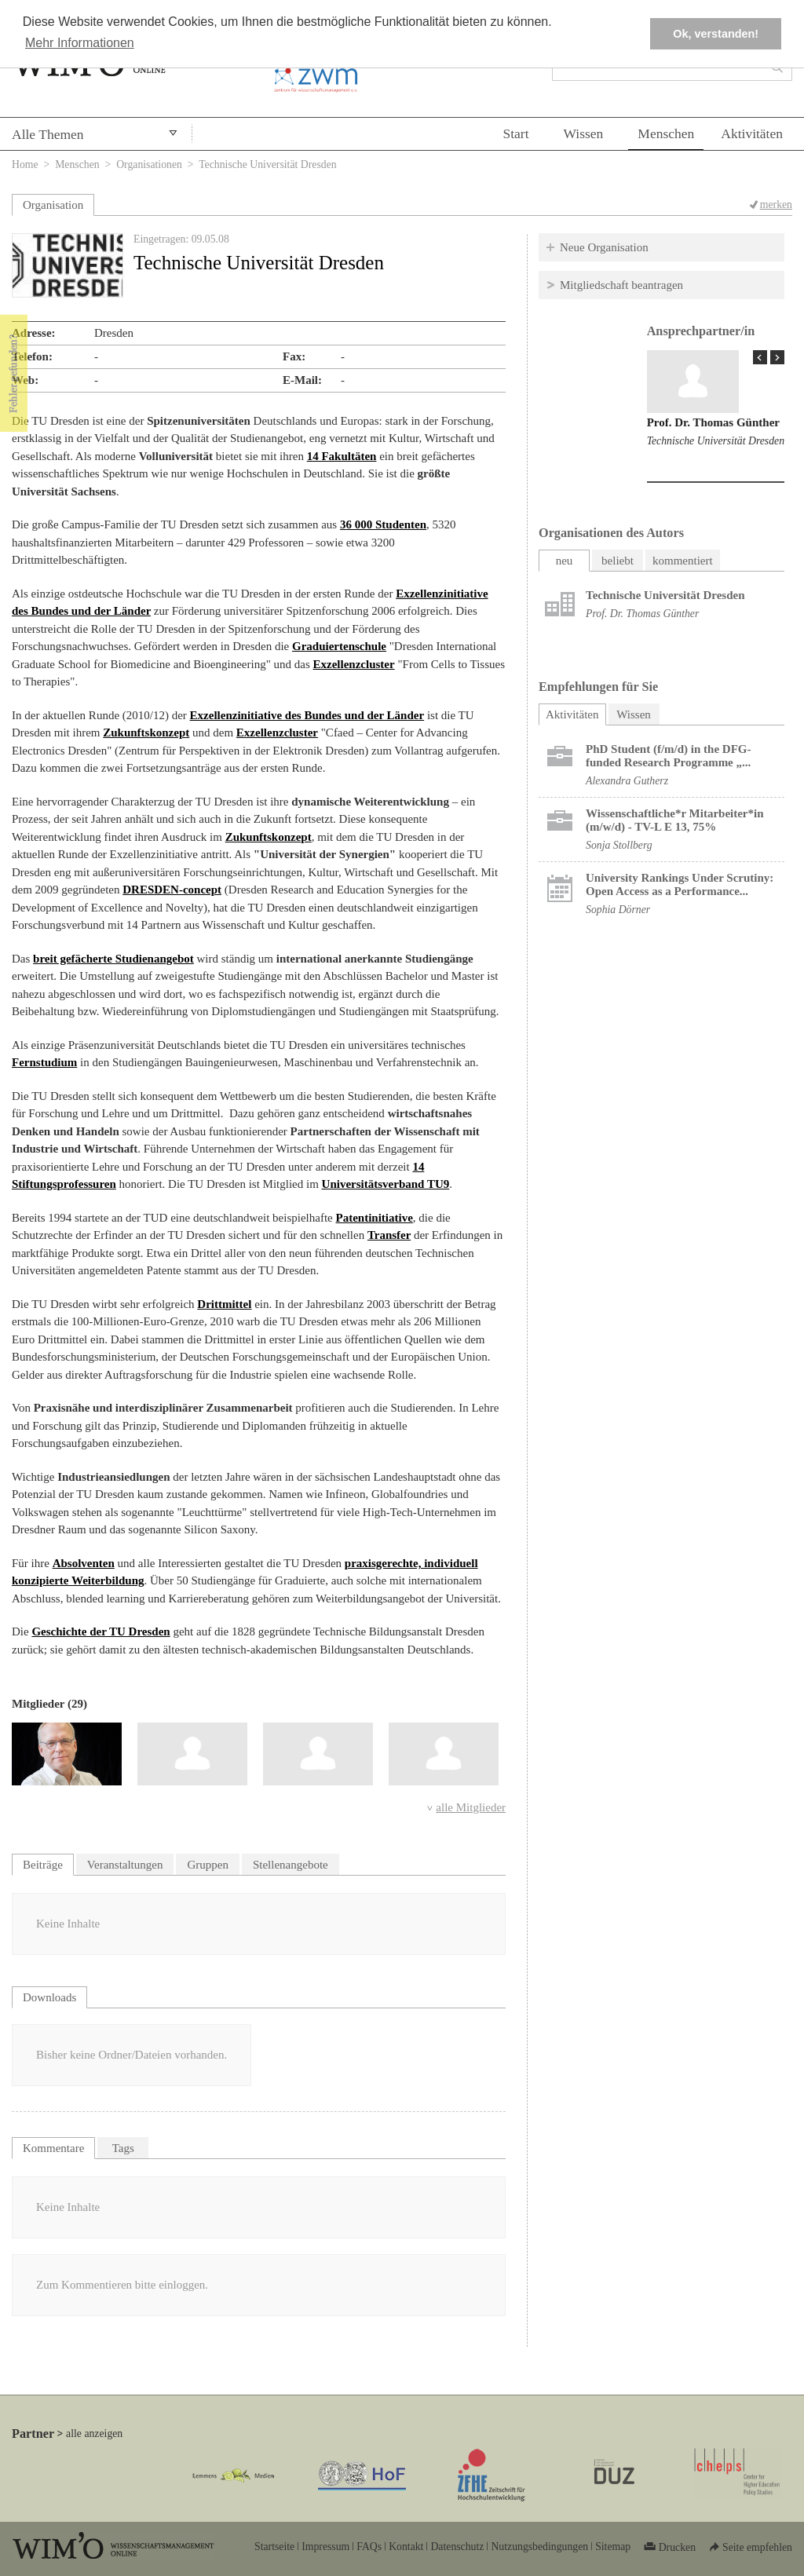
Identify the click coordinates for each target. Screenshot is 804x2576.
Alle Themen (48, 134)
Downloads (49, 1997)
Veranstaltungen (125, 1864)
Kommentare (53, 2148)
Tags (123, 2148)
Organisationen (149, 164)
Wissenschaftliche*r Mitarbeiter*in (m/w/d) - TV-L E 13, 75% (675, 820)
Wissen (584, 133)
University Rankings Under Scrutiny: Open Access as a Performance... (679, 884)
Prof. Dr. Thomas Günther (713, 422)
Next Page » (777, 357)
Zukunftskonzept (146, 732)
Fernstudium (44, 1062)
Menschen (666, 133)
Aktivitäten (752, 133)
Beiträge (43, 1864)
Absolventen (84, 1563)
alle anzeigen (94, 2433)
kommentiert (682, 560)
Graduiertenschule (339, 646)
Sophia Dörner (618, 909)
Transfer (389, 1235)
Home (25, 164)
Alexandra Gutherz (627, 781)
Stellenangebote (290, 1864)
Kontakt (406, 2546)
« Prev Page (760, 357)
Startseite (274, 2546)
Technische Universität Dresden (715, 441)
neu (564, 560)
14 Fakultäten (342, 456)
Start (515, 133)
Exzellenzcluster (354, 664)
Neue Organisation (604, 247)
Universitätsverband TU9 (386, 1184)
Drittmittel (224, 1304)
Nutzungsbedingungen (539, 2546)
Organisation (53, 205)
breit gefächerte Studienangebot (113, 958)
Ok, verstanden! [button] (715, 33)
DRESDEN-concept (171, 889)
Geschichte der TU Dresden (100, 1631)
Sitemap (612, 2546)
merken (776, 204)
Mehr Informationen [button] (79, 42)
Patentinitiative (374, 1217)
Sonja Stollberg (619, 845)
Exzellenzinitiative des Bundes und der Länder (307, 715)
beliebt (617, 560)
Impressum (325, 2546)
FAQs (369, 2546)
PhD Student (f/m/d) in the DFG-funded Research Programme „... (668, 756)
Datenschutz (457, 2546)
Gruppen (207, 1864)
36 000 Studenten (383, 524)
